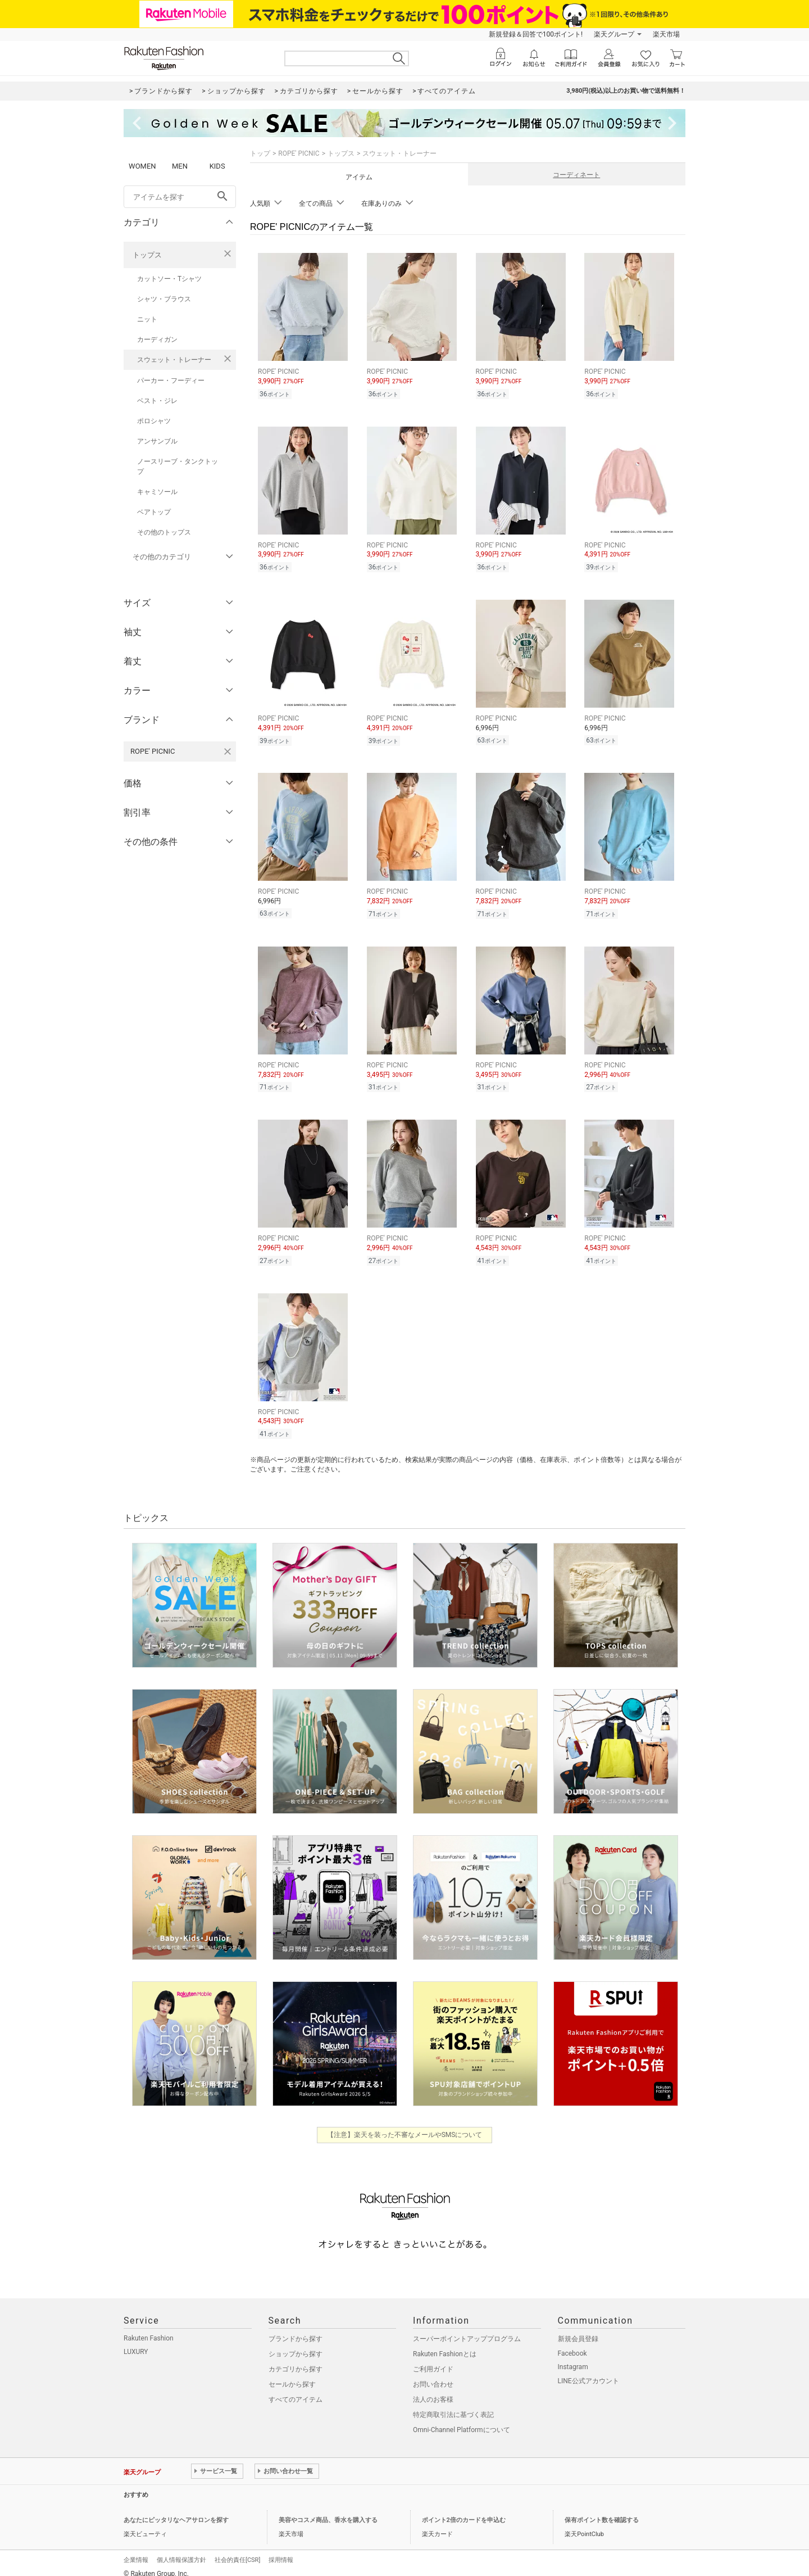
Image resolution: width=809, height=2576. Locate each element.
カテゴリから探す (295, 2359)
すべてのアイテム (295, 2389)
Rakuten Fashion (149, 2328)
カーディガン (157, 339)
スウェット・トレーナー (174, 360)
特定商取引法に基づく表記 (453, 2405)
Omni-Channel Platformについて (461, 2420)
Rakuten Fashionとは (444, 2344)
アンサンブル (157, 441)
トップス (147, 255)
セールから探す (292, 2374)
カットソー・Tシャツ (169, 279)
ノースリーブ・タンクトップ (177, 467)
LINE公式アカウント (588, 2371)
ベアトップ (154, 512)
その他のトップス (164, 532)
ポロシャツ (154, 421)
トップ (260, 153)
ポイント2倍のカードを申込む (464, 2510)
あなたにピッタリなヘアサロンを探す (176, 2510)
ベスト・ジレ (157, 401)
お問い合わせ (433, 2374)
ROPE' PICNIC (298, 153)
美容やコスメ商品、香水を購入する (328, 2510)
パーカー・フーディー (170, 380)
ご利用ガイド (433, 2359)
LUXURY (136, 2342)
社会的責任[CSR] (237, 2550)
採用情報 (281, 2550)
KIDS (217, 166)
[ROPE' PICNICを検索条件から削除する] (227, 751)
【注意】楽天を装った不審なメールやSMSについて (405, 2125)
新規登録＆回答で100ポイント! (536, 34)
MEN (180, 166)
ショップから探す (295, 2344)
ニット (147, 319)
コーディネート (576, 175)
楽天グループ (614, 34)
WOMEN (142, 166)
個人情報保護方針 (181, 2550)
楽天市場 (666, 34)
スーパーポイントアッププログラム (467, 2329)
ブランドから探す (295, 2329)
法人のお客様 (433, 2389)
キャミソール (157, 492)
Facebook (572, 2343)
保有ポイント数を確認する (602, 2510)
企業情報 (136, 2550)
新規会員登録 (578, 2329)
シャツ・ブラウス (164, 299)
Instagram (573, 2357)
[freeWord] (180, 196)
